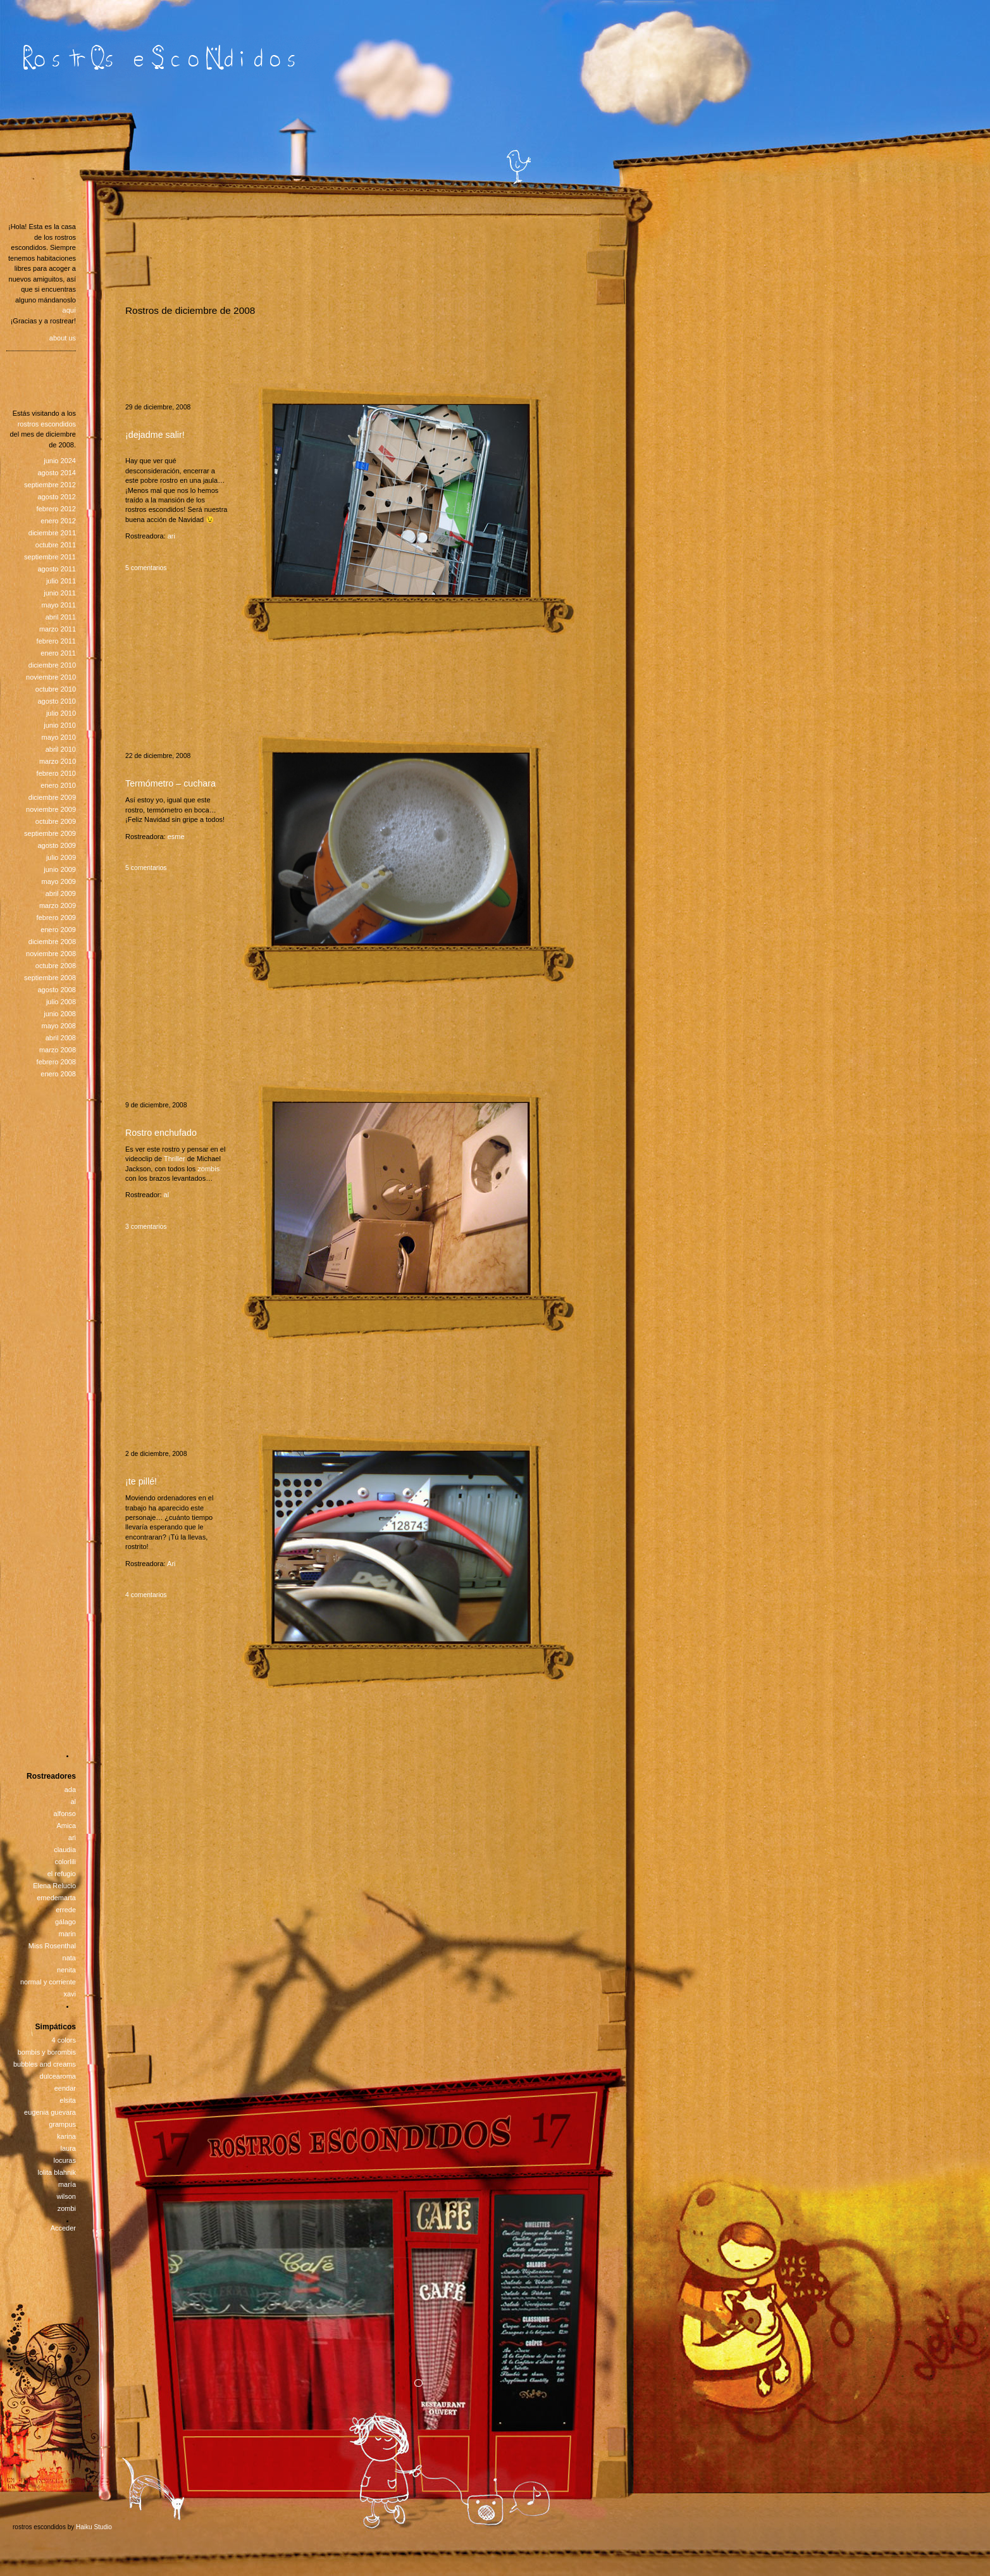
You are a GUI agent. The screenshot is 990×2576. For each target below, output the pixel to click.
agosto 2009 (56, 845)
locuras (65, 2160)
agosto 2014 (56, 472)
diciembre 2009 (52, 797)
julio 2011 (61, 581)
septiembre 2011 (50, 557)
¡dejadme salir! (155, 435)
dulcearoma (58, 2076)
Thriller (174, 1158)
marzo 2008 (57, 1050)
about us (62, 338)
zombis (208, 1169)
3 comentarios (146, 1226)
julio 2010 (61, 713)
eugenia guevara (50, 2112)
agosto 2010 (56, 701)
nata (69, 1958)
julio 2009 (61, 857)
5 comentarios (146, 567)
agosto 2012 (56, 497)
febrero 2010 (56, 773)
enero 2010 (58, 785)
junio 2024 (60, 460)
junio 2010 (60, 725)
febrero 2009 (56, 917)
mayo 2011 (59, 605)
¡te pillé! (141, 1481)
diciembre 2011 (52, 533)
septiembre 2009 (50, 833)
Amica (66, 1825)
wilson (66, 2196)
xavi (69, 1994)
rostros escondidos (47, 424)
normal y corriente (48, 1982)
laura (68, 2148)
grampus (62, 2124)
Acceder (63, 2228)
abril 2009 (61, 893)
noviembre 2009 (51, 809)
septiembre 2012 (50, 484)
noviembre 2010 (51, 677)
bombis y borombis (47, 2052)
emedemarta (56, 1897)
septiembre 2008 (50, 977)
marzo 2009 (57, 905)
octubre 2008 (55, 965)
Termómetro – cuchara (170, 783)
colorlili (65, 1861)
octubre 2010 (55, 689)
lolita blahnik (56, 2172)
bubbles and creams (44, 2064)
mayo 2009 (59, 881)
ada (70, 1789)
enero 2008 (58, 1074)
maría (67, 2184)
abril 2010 (61, 749)
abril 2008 (61, 1038)
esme (176, 836)
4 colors (63, 2040)
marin (67, 1934)
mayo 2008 (59, 1026)
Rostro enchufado (161, 1133)
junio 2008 (60, 1013)
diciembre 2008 (52, 941)
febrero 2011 (56, 641)
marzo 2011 (57, 629)
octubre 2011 (55, 545)
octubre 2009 (55, 821)
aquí (69, 310)
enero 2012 (58, 521)
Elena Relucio (54, 1885)
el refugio (61, 1873)
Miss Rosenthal (52, 1946)
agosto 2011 (56, 569)
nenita (66, 1970)
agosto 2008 (56, 989)
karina (66, 2136)
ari (171, 536)
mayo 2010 (59, 737)
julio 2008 (61, 1001)
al (167, 1194)
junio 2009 (60, 869)
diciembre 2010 (52, 665)
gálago (65, 1922)
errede (66, 1909)
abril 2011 (61, 617)
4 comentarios (146, 1594)
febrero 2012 (56, 509)
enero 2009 (58, 929)
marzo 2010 (57, 761)
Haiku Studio (94, 2526)
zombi (67, 2208)
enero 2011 (58, 653)
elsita (67, 2100)
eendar (65, 2088)
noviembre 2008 (51, 953)
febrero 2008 (56, 1062)
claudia (65, 1849)
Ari (171, 1563)
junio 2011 (60, 593)
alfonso (65, 1813)
